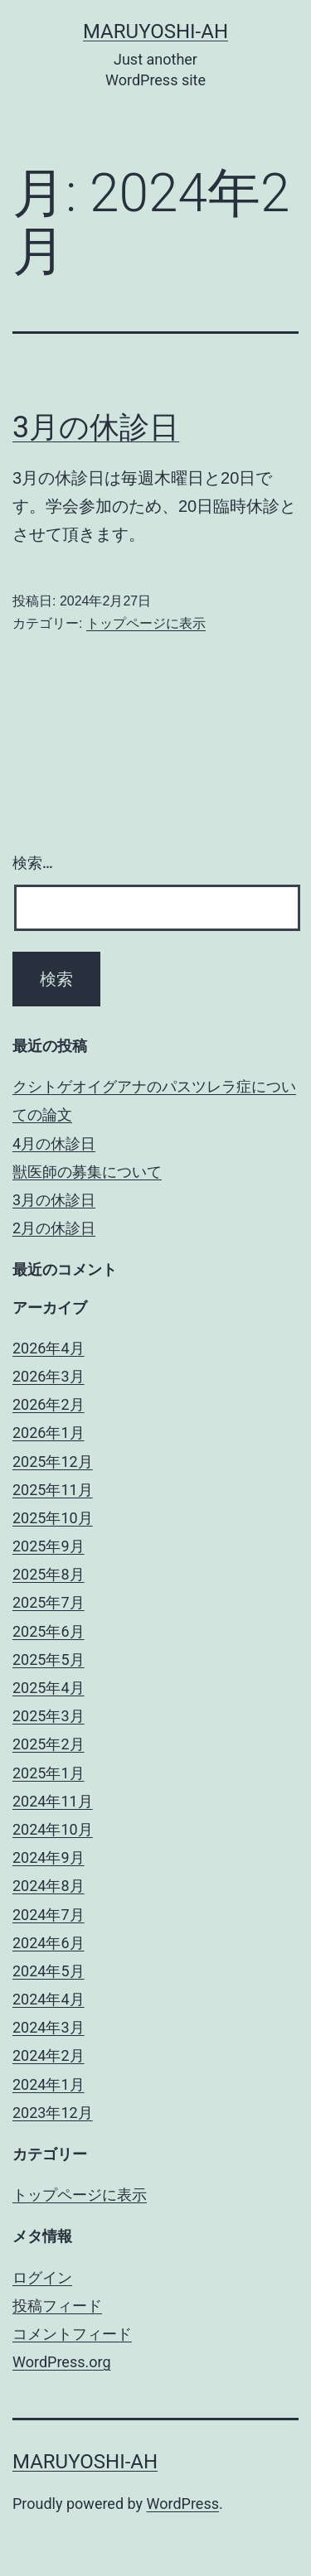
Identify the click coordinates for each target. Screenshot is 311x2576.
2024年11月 (52, 1801)
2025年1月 (48, 1773)
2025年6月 (48, 1631)
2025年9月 (48, 1546)
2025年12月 (52, 1461)
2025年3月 (48, 1716)
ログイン (42, 2277)
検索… (32, 862)
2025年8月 (48, 1574)
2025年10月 (52, 1518)
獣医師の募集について (87, 1171)
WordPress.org (61, 2362)
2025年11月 (52, 1489)
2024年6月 (48, 1942)
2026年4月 (48, 1348)
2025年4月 (48, 1687)
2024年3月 (48, 2027)
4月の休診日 (53, 1143)
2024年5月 (48, 1971)
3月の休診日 (95, 427)
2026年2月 (48, 1404)
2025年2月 (48, 1744)
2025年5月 (48, 1659)
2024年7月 (48, 1914)
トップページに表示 (146, 623)
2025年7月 (48, 1602)
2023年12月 (52, 2112)
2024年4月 (48, 1999)
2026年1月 (48, 1432)
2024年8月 (48, 1885)
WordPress (183, 2503)
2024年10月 (52, 1829)
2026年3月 (48, 1376)
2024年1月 (48, 2084)
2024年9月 (48, 1857)
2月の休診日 (53, 1228)
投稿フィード (57, 2305)
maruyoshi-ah (155, 31)
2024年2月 (48, 2055)
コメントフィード (72, 2333)
